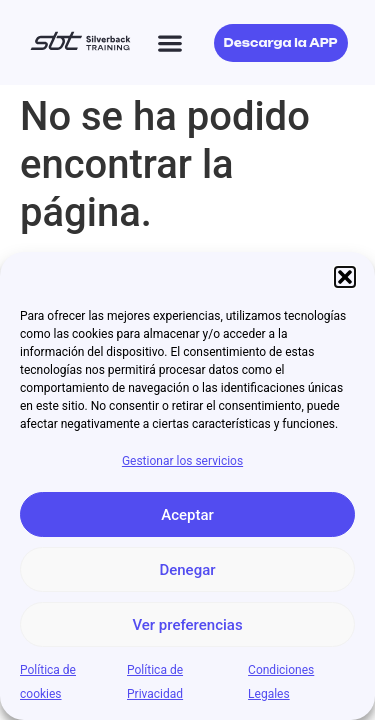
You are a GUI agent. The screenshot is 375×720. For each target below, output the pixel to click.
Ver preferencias (187, 625)
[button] (345, 277)
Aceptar (187, 515)
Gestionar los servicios (182, 461)
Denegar (187, 570)
